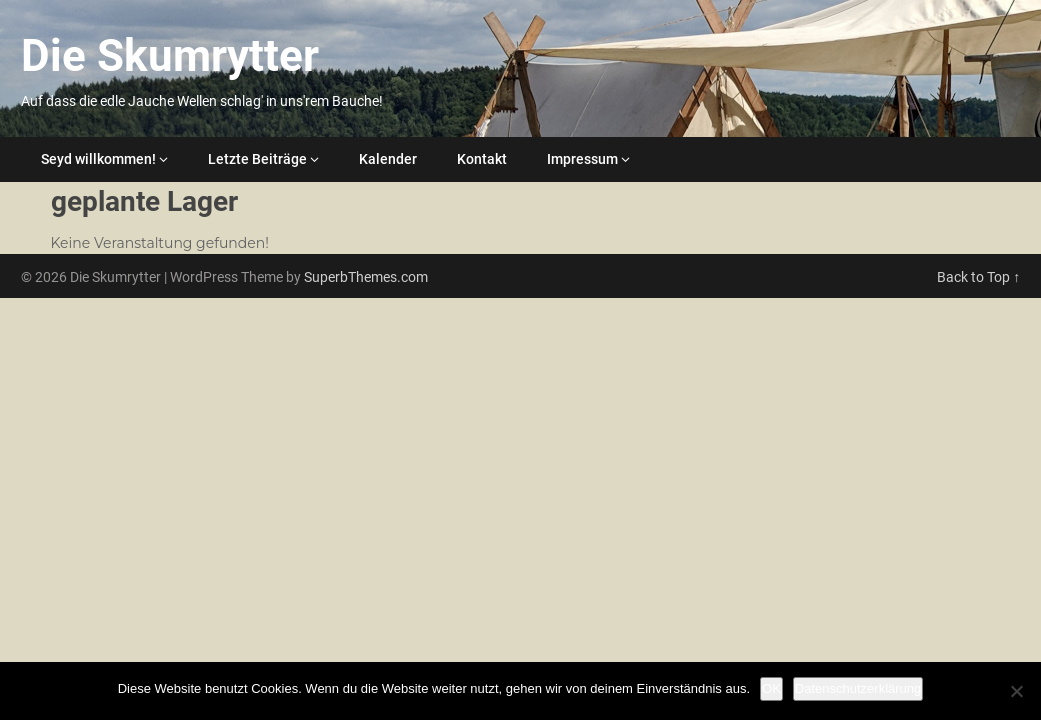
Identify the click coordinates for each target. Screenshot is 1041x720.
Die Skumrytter (170, 56)
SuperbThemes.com (366, 277)
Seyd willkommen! (98, 159)
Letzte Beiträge (257, 159)
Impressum (582, 159)
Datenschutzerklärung (858, 688)
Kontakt (482, 159)
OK (771, 688)
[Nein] (1016, 691)
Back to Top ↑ (978, 277)
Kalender (388, 159)
